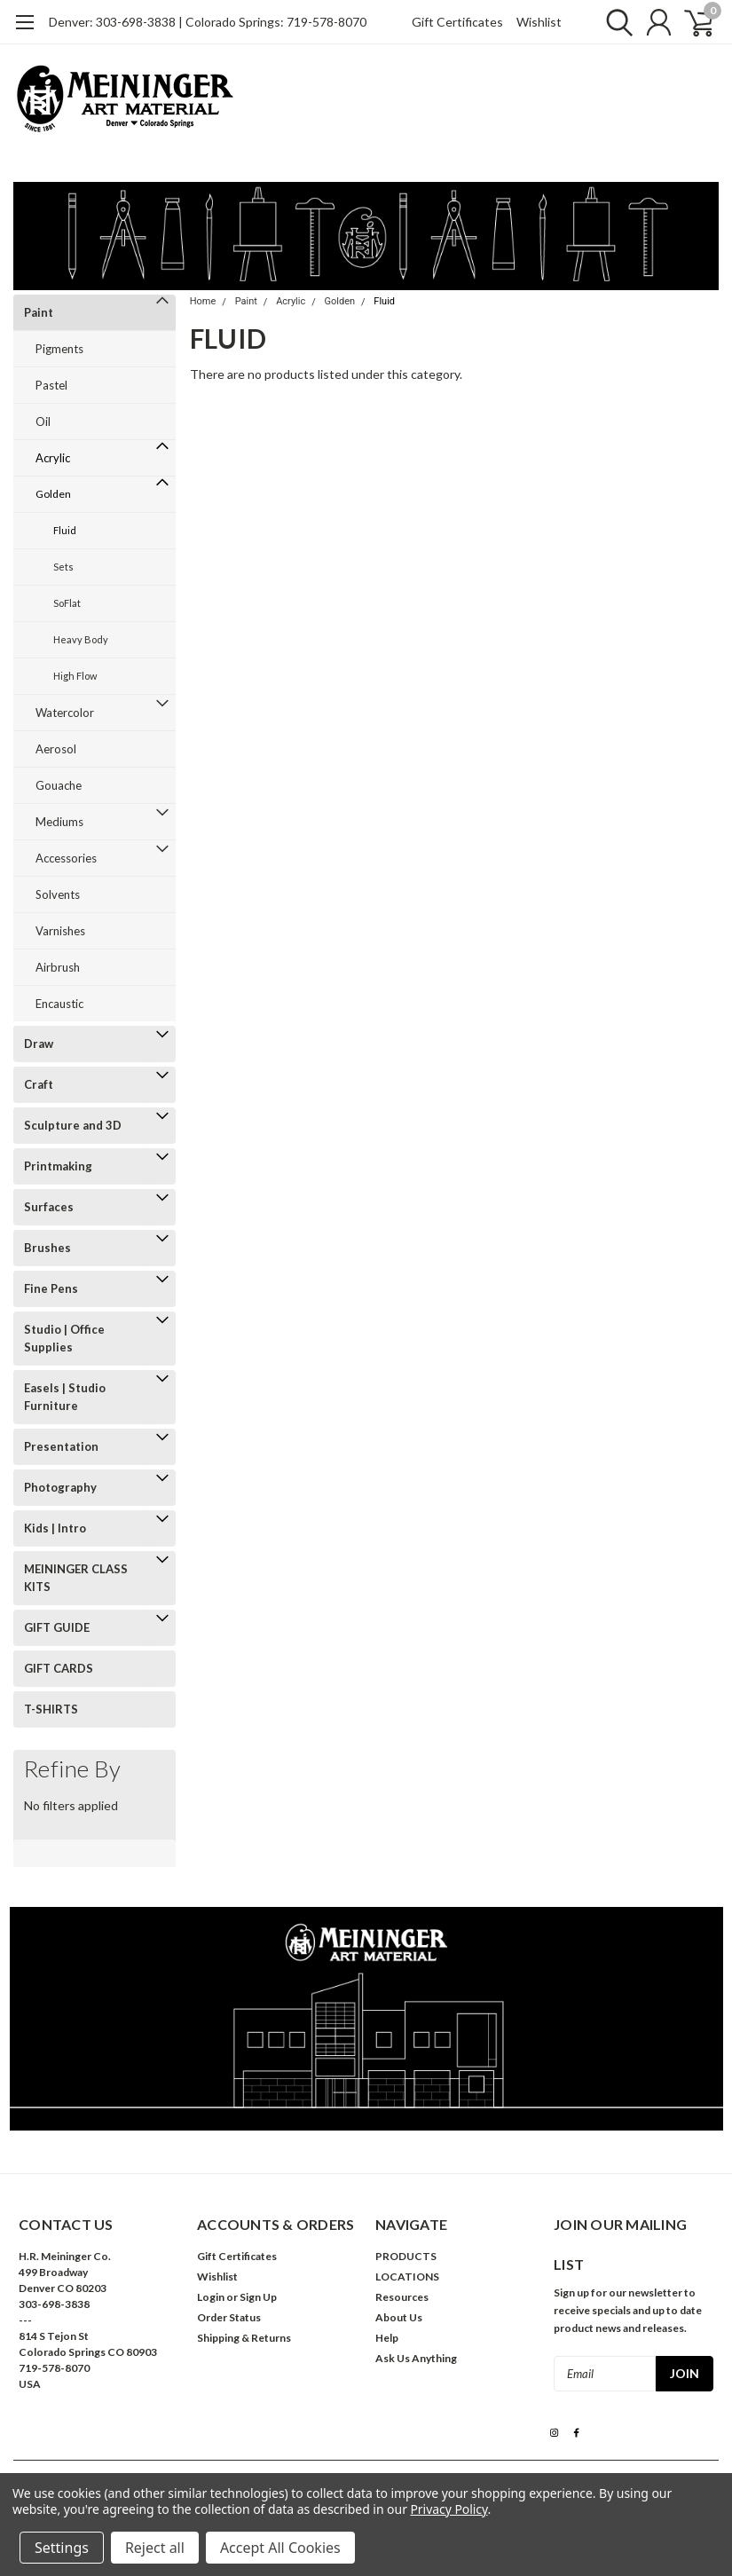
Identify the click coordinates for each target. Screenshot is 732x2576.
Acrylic (52, 458)
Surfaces (49, 1207)
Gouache (58, 785)
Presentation (61, 1446)
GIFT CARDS (58, 1668)
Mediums (59, 822)
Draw (38, 1043)
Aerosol (55, 749)
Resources (402, 2297)
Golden (53, 493)
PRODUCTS (406, 2256)
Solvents (57, 894)
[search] (614, 22)
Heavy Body (80, 639)
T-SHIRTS (51, 1709)
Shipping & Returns (244, 2337)
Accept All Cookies (280, 2547)
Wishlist (539, 21)
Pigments (59, 349)
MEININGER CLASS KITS (76, 1578)
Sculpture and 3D (73, 1125)
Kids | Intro (55, 1528)
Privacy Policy (448, 2509)
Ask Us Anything (416, 2358)
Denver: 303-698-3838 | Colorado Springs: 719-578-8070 (207, 21)
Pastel (51, 385)
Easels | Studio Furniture (65, 1397)
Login (210, 2297)
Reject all (155, 2547)
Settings (62, 2547)
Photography (60, 1487)
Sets (63, 566)
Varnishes (60, 931)
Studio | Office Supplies (64, 1338)
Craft (38, 1084)
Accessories (66, 858)
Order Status (229, 2317)
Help (386, 2337)
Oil (43, 421)
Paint (38, 312)
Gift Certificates (457, 21)
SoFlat (67, 603)
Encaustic (59, 1004)
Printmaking (58, 1166)
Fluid (64, 530)
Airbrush (57, 967)
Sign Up (258, 2297)
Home (203, 301)
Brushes (47, 1248)
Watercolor (64, 712)
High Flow (75, 675)
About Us (398, 2317)
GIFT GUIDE (57, 1627)
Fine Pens (51, 1288)
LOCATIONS (407, 2276)
